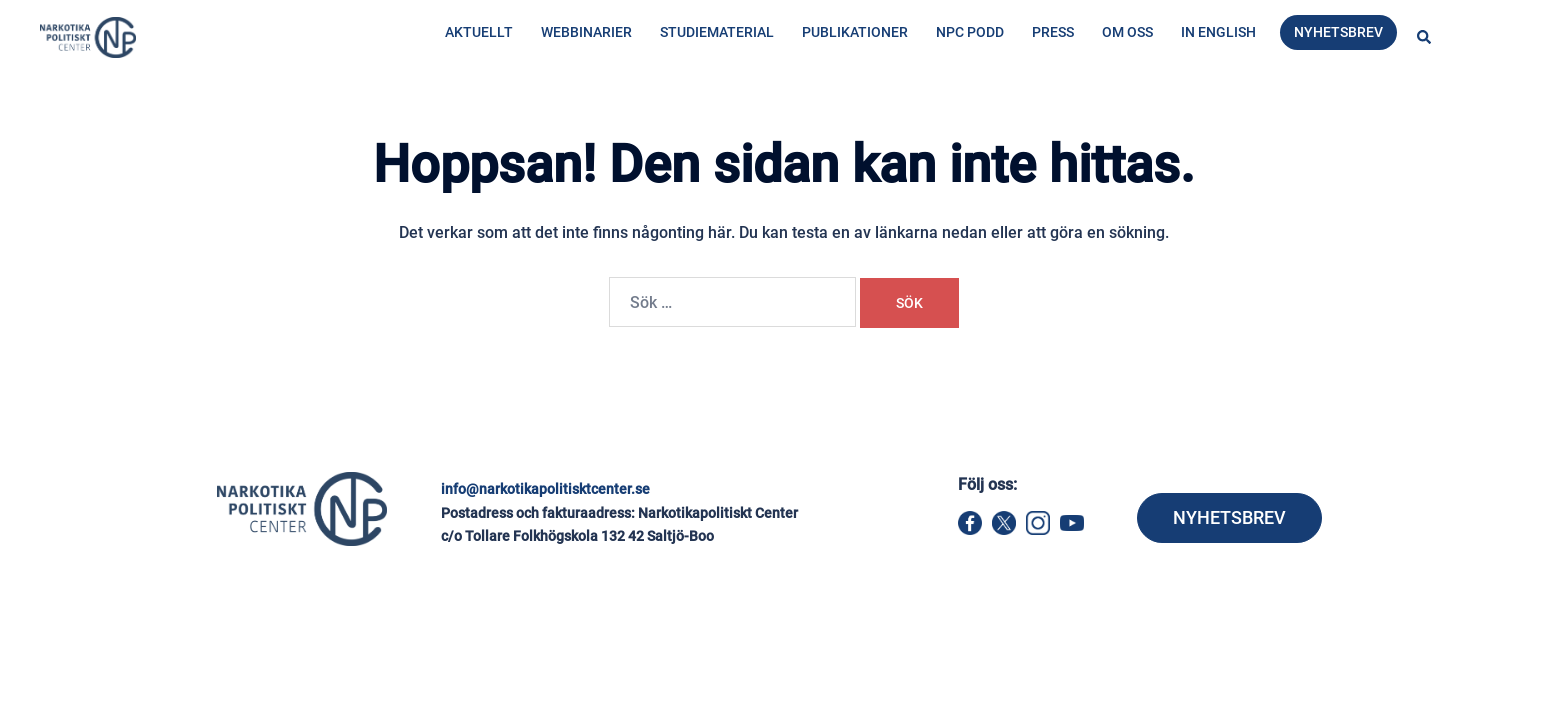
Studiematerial (717, 32)
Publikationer (855, 32)
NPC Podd (970, 32)
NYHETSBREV (1229, 517)
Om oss (1127, 32)
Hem (376, 116)
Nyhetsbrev (1338, 32)
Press (1053, 32)
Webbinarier (586, 32)
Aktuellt (479, 32)
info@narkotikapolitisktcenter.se (545, 489)
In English (1218, 32)
